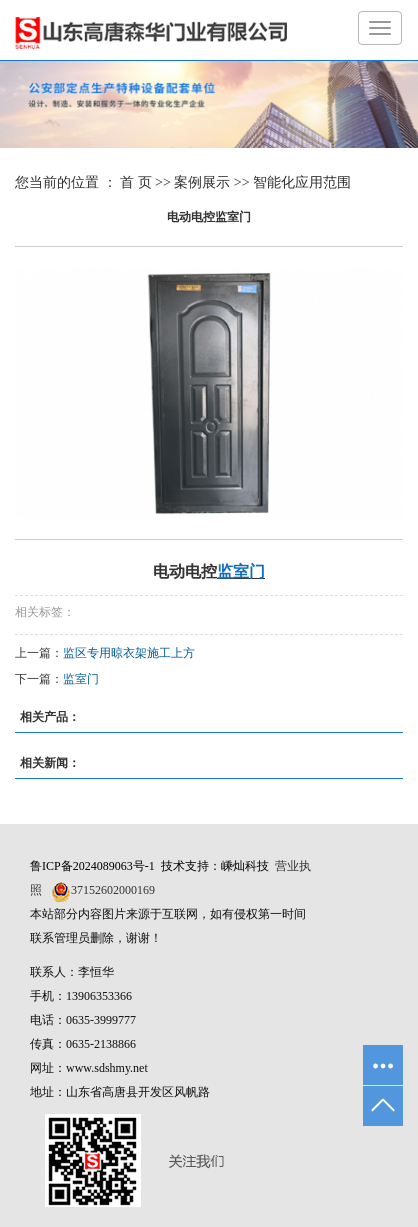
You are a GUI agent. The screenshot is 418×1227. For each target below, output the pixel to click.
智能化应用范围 (302, 182)
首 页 (136, 182)
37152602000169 (113, 890)
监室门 (81, 679)
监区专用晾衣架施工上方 (129, 653)
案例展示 (202, 182)
